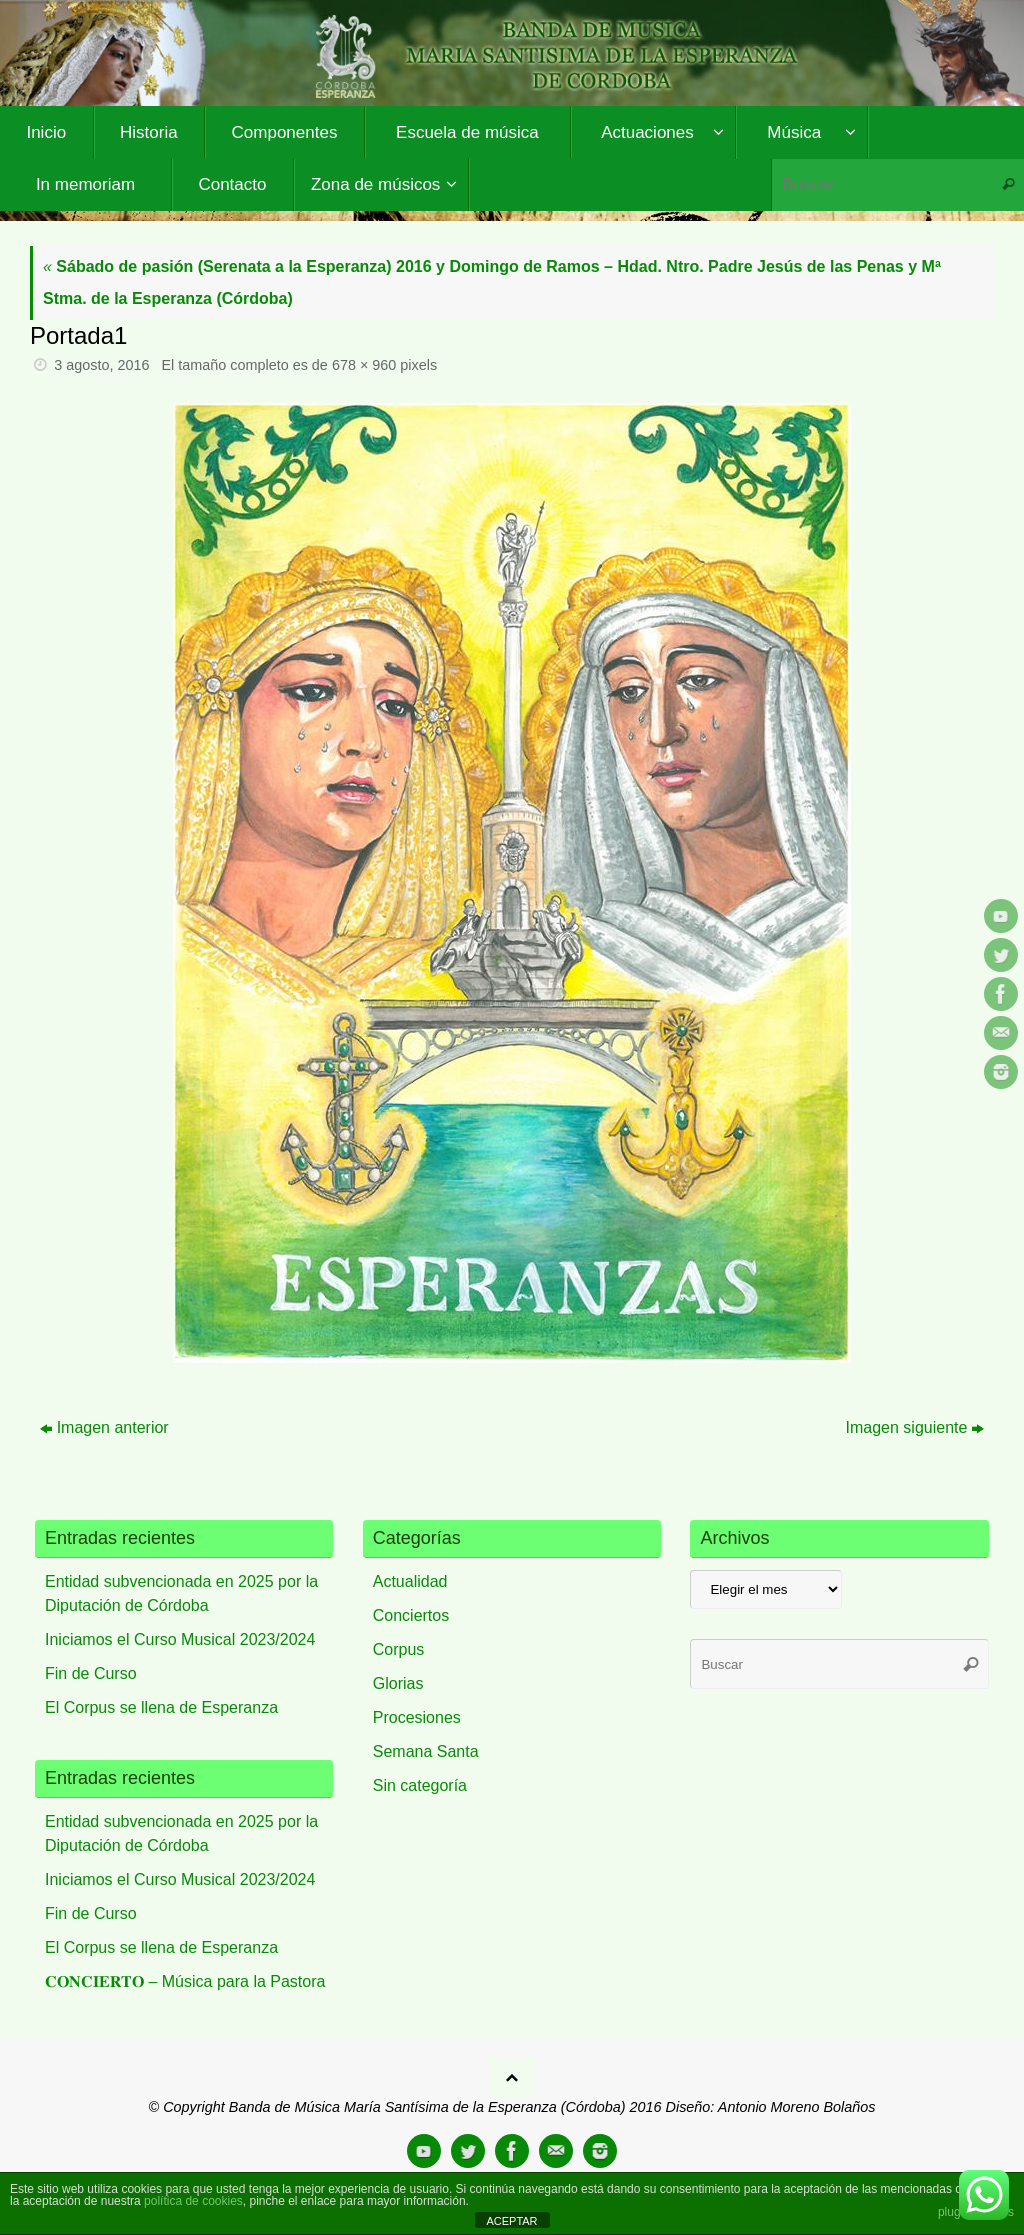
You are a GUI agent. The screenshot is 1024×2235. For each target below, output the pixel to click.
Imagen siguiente (915, 1427)
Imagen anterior (104, 1427)
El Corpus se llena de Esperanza (161, 1707)
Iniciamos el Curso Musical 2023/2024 (180, 1639)
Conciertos (411, 1615)
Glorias (398, 1683)
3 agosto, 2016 (101, 365)
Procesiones (417, 1717)
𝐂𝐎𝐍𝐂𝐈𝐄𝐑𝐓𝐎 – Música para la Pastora (185, 1981)
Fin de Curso (91, 1673)
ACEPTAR (511, 2221)
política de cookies (193, 2201)
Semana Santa (426, 1751)
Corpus (399, 1649)
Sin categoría (420, 1785)
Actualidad (410, 1581)
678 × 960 (364, 365)
